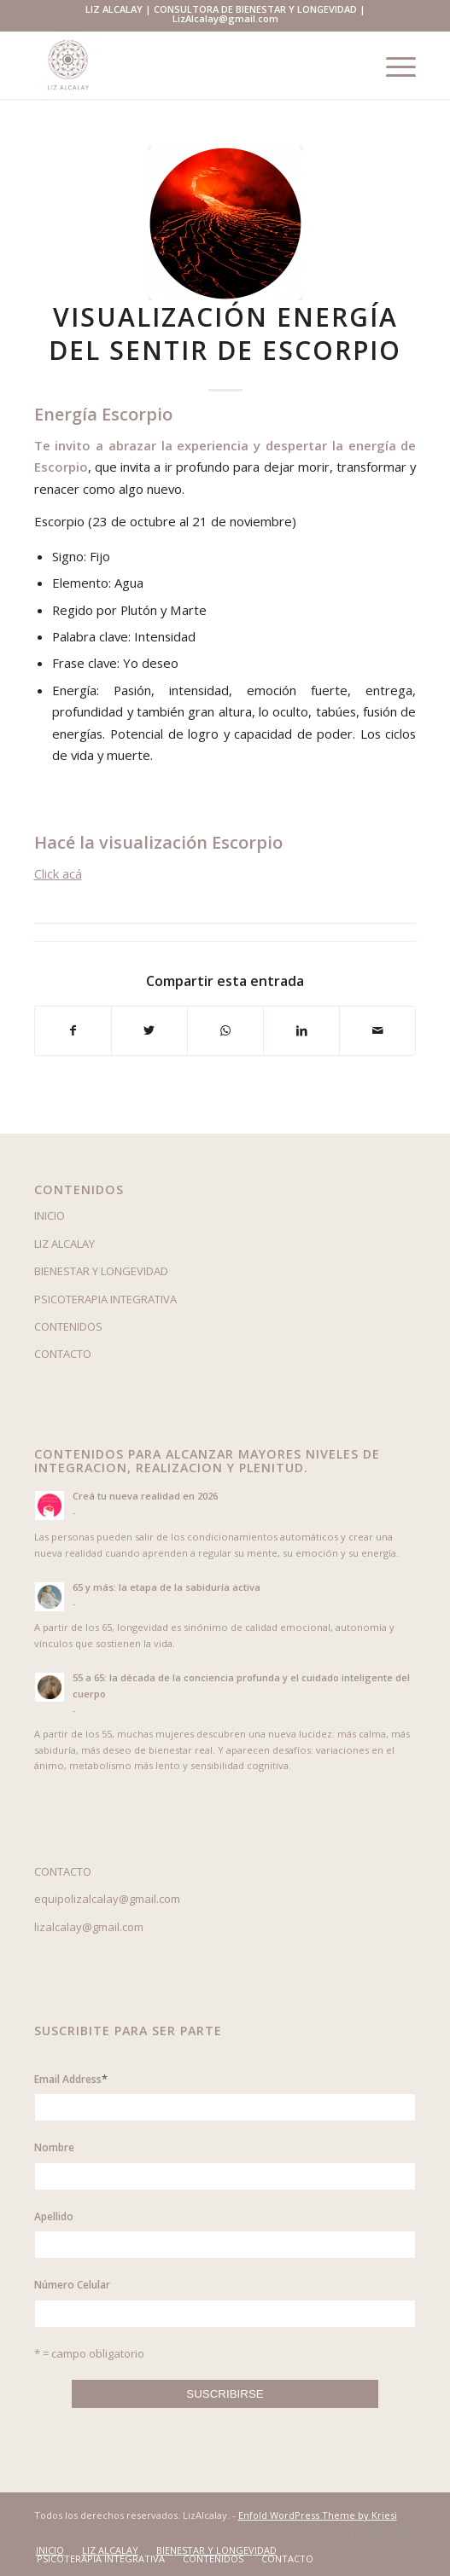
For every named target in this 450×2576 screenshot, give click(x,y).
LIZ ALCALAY (64, 1243)
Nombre (54, 2147)
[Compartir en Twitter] (149, 1030)
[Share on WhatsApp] (225, 1030)
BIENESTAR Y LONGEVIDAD (101, 1271)
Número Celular (72, 2284)
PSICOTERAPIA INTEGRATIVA (105, 1299)
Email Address (71, 2078)
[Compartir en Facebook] (73, 1030)
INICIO (49, 1215)
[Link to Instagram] (377, 2532)
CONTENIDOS (68, 1326)
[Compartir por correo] (377, 1030)
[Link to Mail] (403, 2532)
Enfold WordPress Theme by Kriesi (317, 2515)
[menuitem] (50, 2550)
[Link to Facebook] (352, 2532)
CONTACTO (62, 1353)
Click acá (58, 873)
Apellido (53, 2216)
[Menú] (392, 65)
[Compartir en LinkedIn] (301, 1030)
